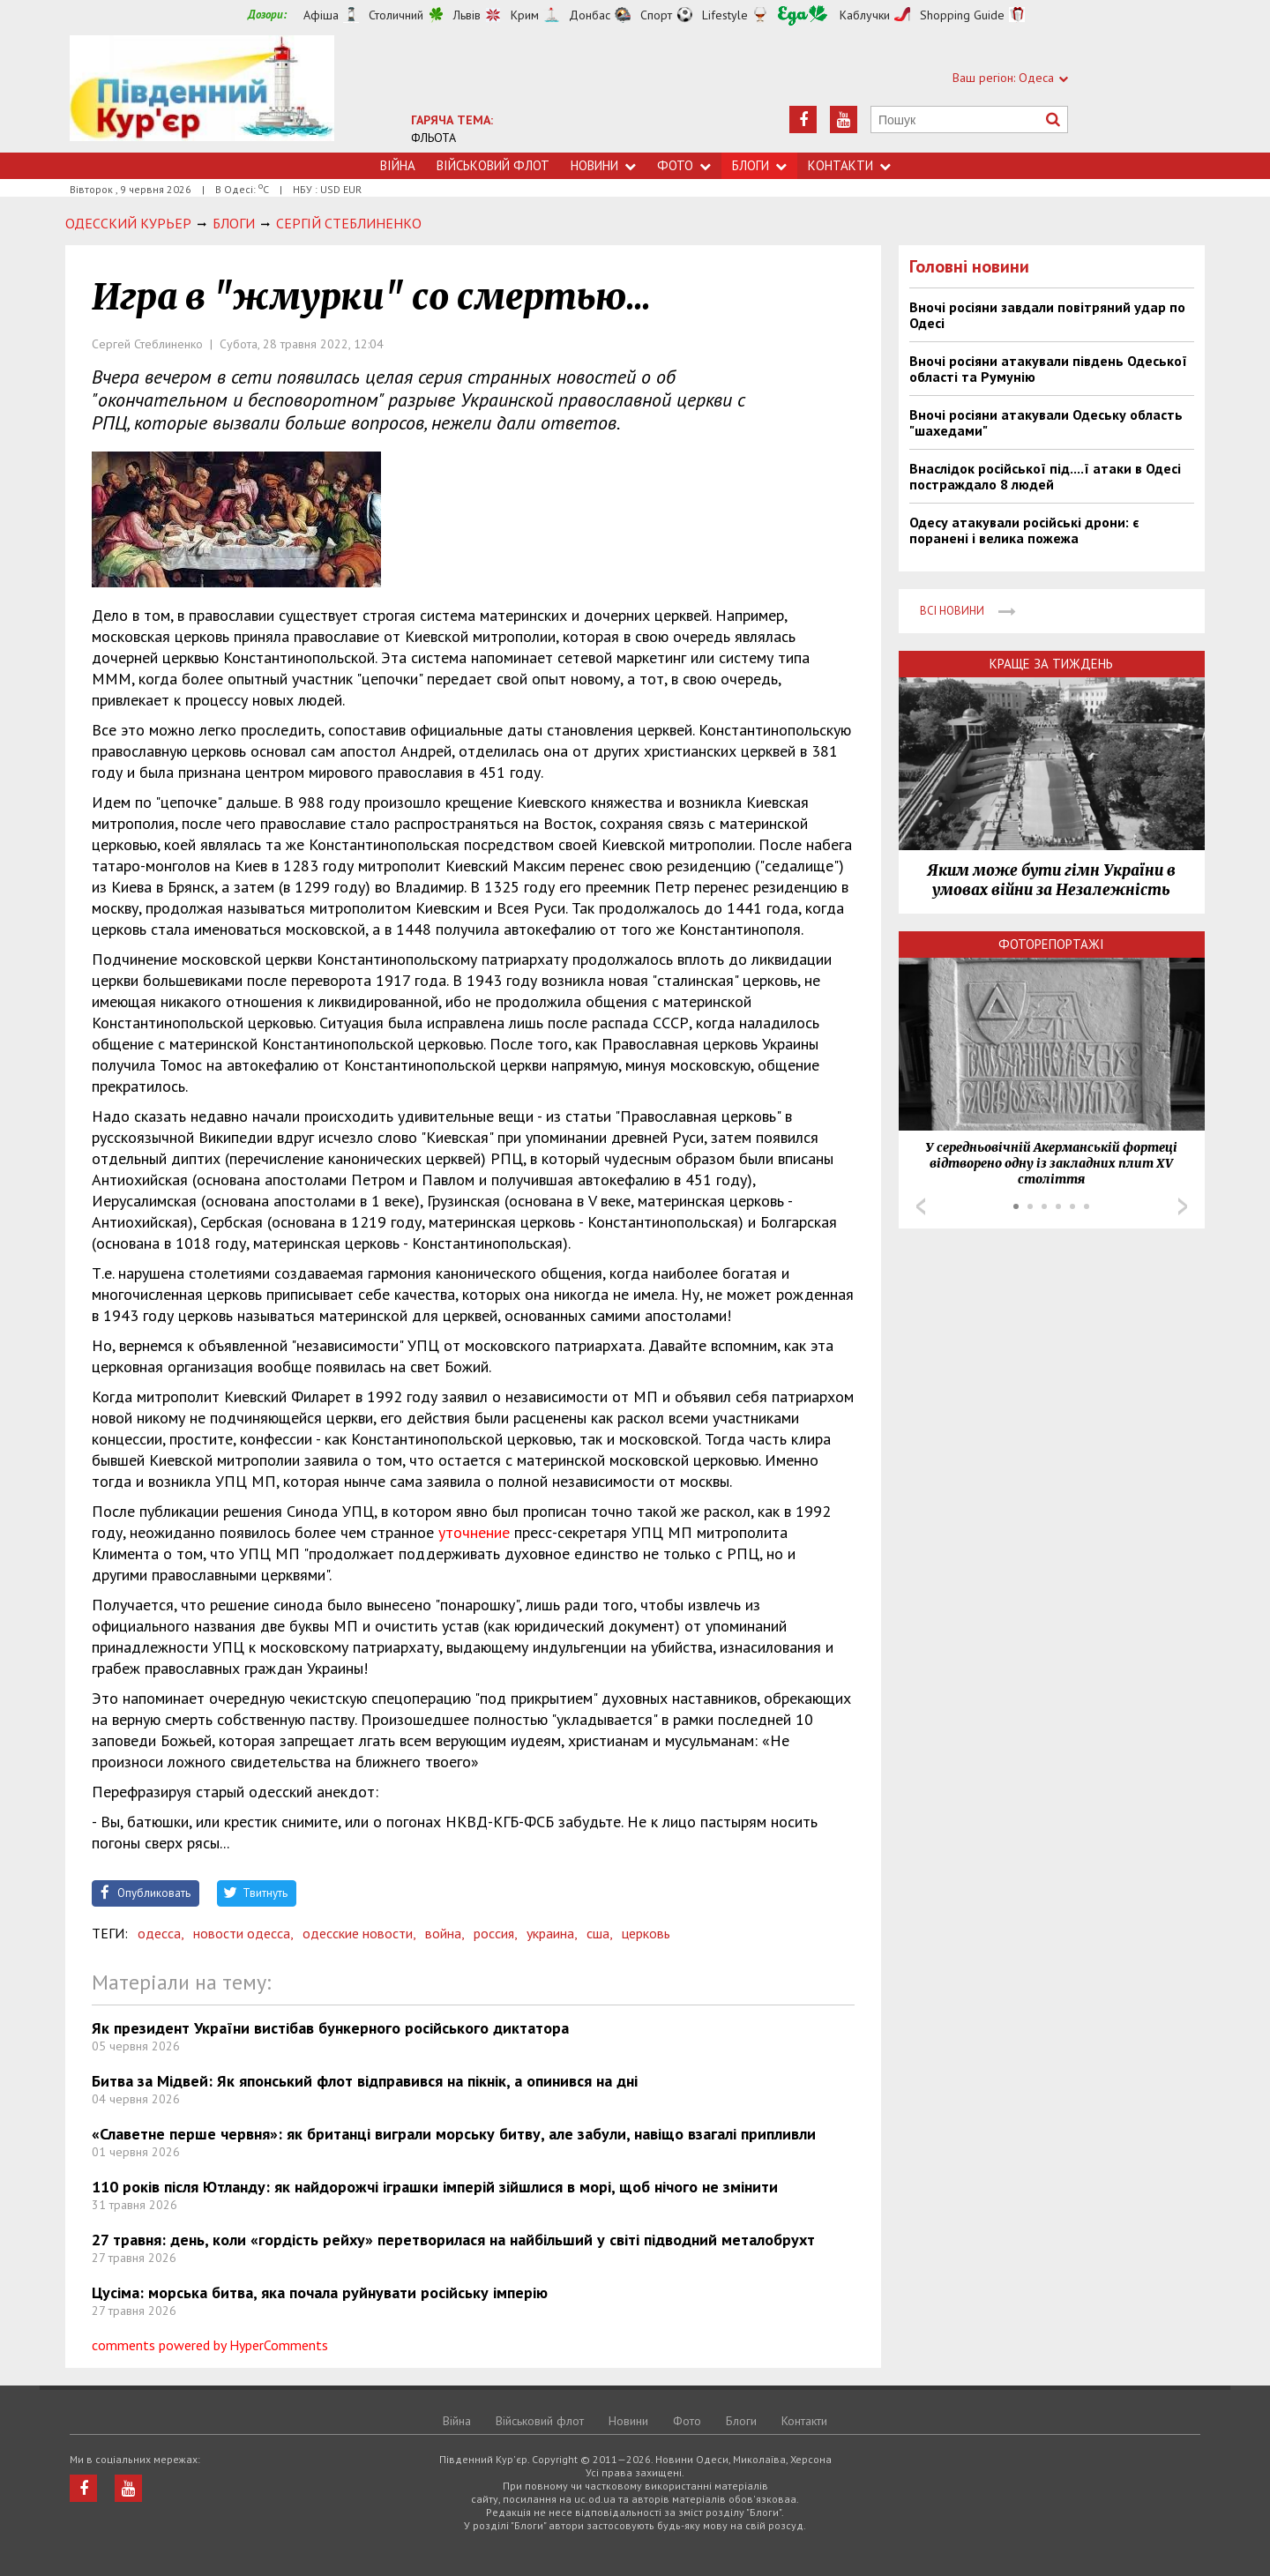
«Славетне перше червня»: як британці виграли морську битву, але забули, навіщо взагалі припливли (454, 2134)
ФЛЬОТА (433, 138)
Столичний (396, 15)
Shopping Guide (962, 15)
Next (1182, 1206)
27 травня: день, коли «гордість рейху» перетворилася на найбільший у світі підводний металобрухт (453, 2239)
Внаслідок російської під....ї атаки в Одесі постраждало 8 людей (1045, 476)
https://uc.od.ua (202, 94)
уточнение (474, 1532)
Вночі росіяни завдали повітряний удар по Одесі (1047, 315)
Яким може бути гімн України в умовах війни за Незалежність (1051, 880)
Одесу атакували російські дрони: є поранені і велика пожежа (1024, 530)
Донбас (589, 15)
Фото (684, 165)
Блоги (759, 165)
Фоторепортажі (1051, 944)
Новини (603, 165)
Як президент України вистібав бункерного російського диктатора (330, 2028)
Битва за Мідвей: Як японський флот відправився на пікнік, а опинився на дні (365, 2081)
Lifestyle (725, 15)
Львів (467, 15)
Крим (525, 15)
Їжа (802, 15)
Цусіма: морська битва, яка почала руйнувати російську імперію (320, 2292)
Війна (397, 165)
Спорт (656, 15)
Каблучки (865, 15)
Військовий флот (493, 165)
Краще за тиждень (1051, 663)
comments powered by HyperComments (210, 2345)
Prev (920, 1206)
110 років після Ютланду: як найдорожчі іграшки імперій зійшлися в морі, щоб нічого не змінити (435, 2187)
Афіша (321, 15)
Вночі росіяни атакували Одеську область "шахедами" (1046, 422)
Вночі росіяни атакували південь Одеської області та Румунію (1048, 368)
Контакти (849, 165)
